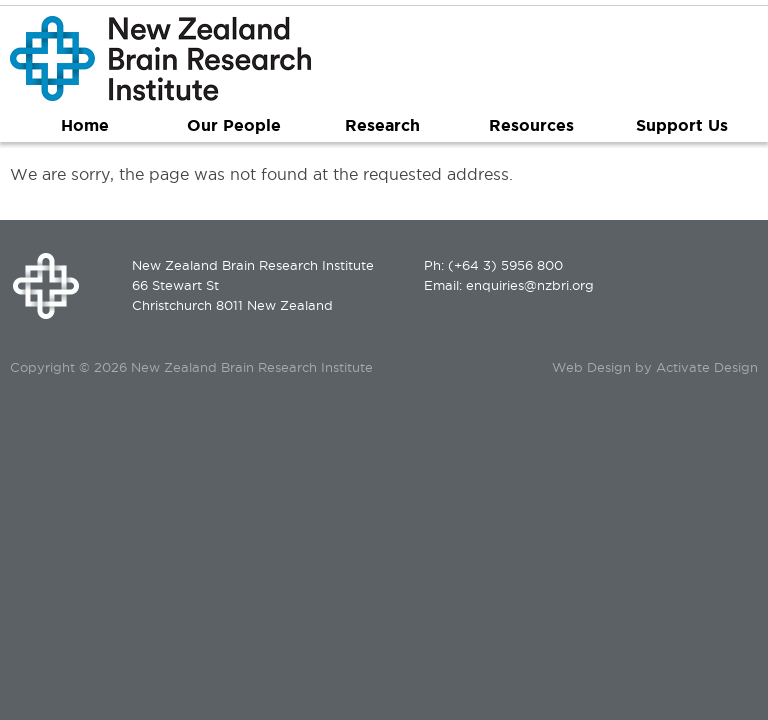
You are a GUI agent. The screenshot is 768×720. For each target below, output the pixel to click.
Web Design (591, 367)
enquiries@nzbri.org (530, 285)
